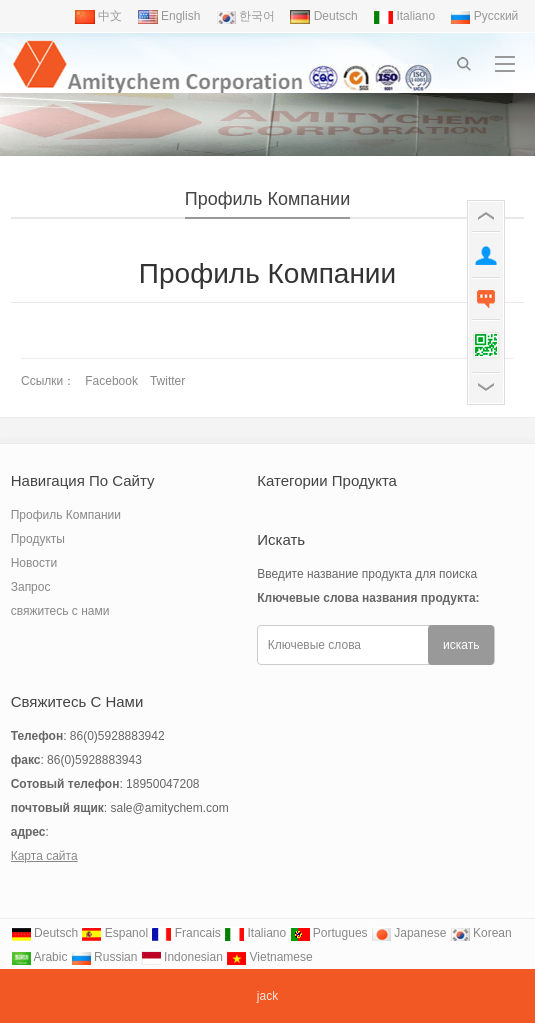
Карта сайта (44, 856)
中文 (98, 16)
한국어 (245, 16)
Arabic (39, 957)
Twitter (167, 381)
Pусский (484, 16)
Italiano (404, 16)
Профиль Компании (267, 199)
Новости (34, 563)
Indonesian (182, 957)
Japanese (408, 933)
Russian (104, 957)
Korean (481, 933)
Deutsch (323, 16)
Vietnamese (269, 957)
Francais (185, 933)
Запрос (31, 587)
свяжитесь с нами (60, 611)
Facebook (111, 381)
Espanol (114, 933)
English (169, 16)
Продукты (38, 539)
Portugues (329, 933)
